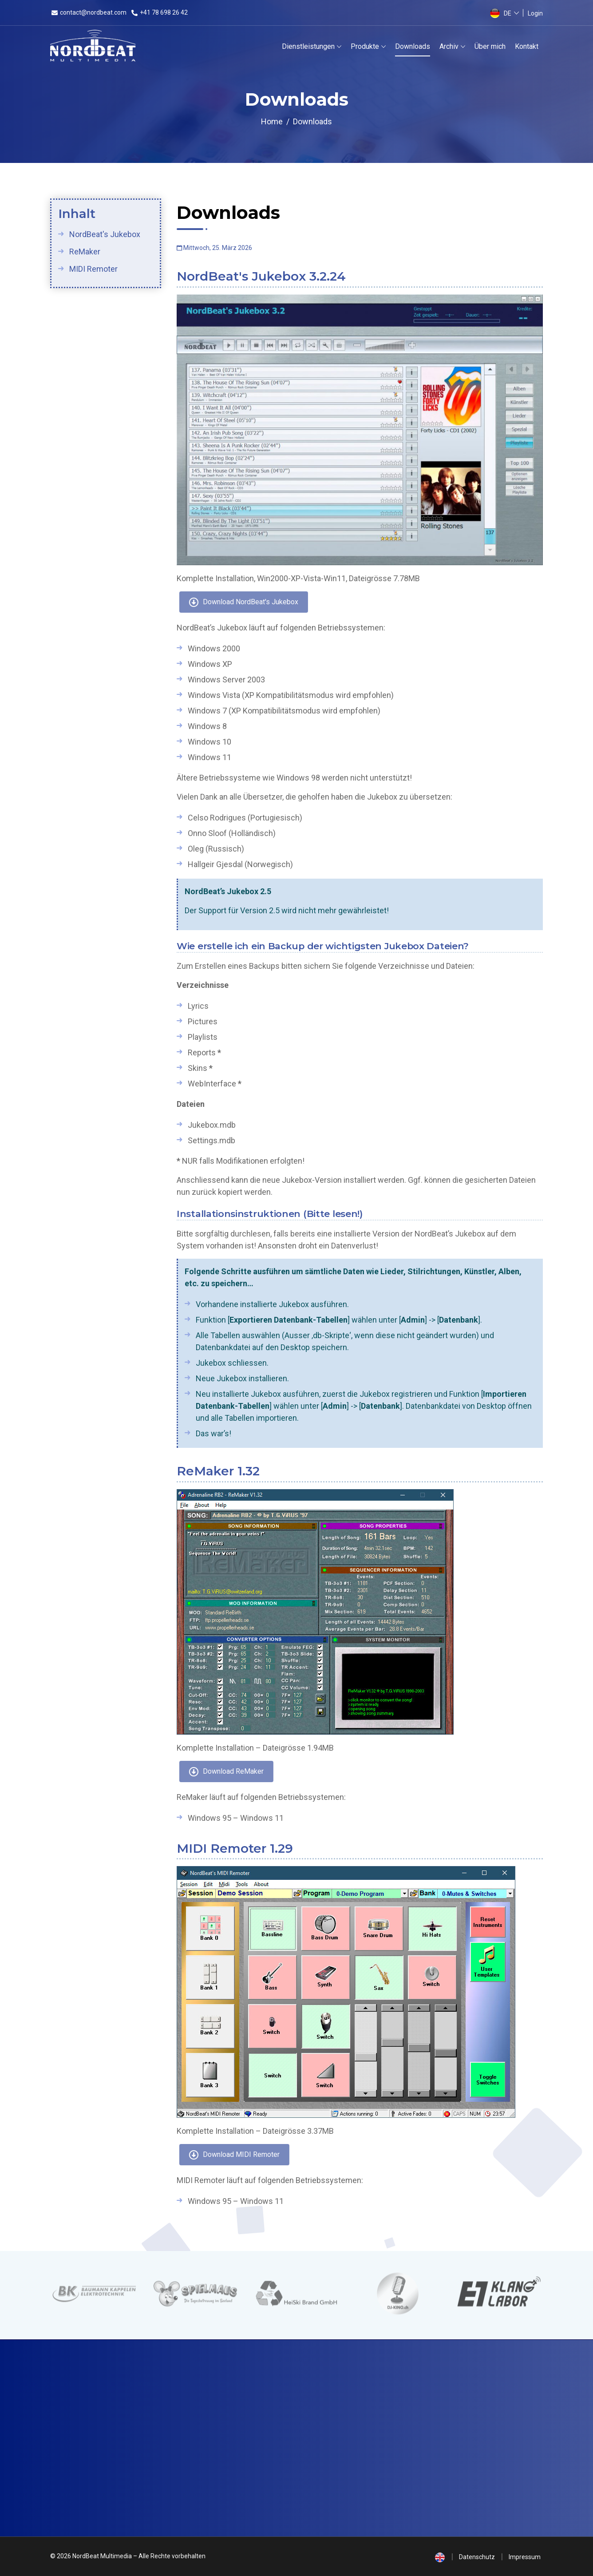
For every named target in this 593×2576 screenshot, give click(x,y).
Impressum (525, 2556)
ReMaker (84, 251)
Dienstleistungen (308, 46)
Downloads (412, 46)
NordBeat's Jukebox (104, 234)
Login (535, 13)
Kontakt (526, 46)
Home (272, 121)
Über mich (490, 46)
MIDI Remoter (93, 268)
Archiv (449, 46)
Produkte (365, 46)
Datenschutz (477, 2556)
